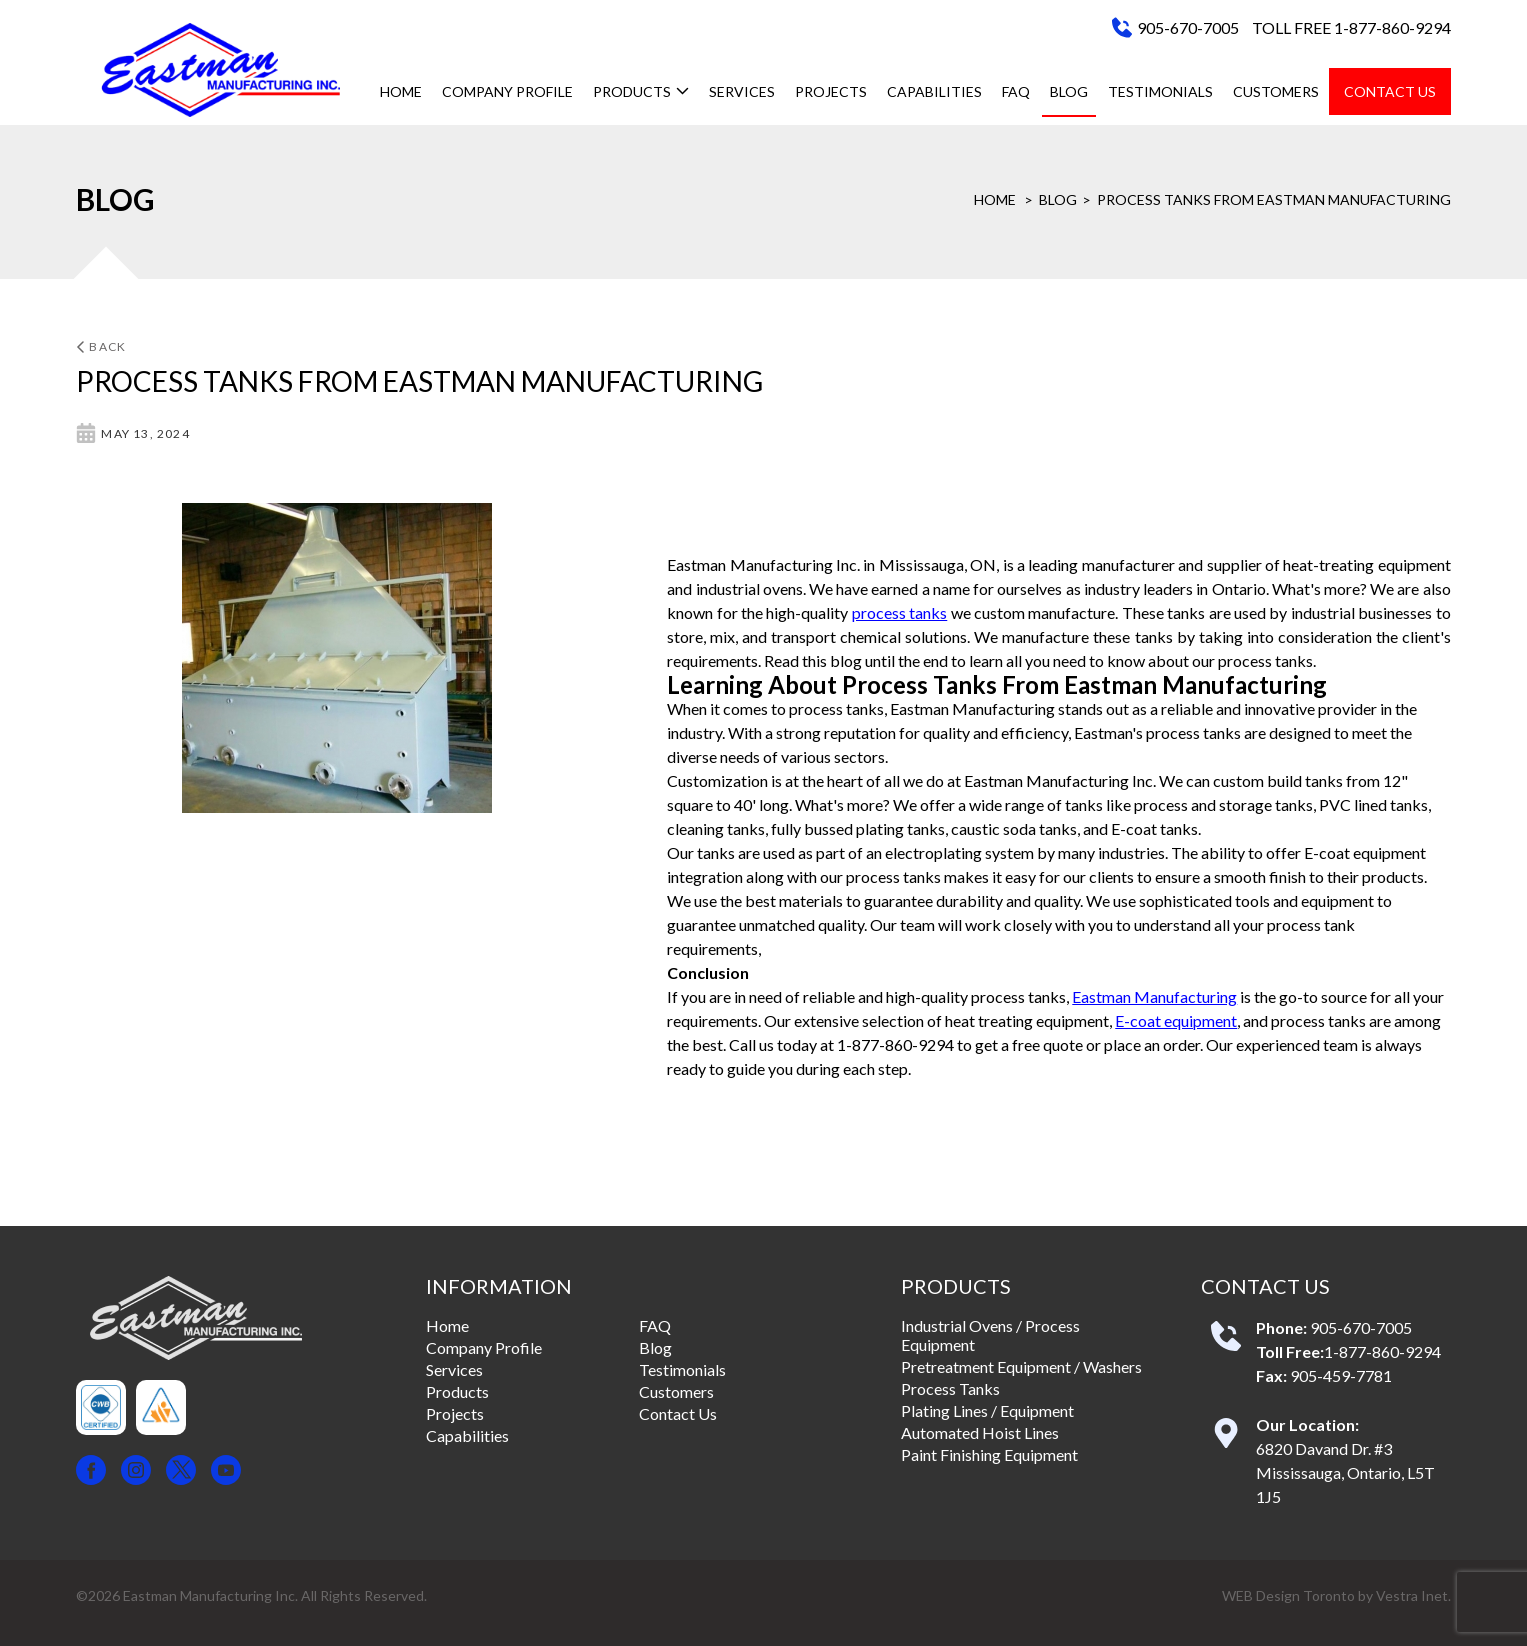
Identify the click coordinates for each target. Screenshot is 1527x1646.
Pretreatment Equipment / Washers (1021, 1366)
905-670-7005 (1188, 27)
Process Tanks (950, 1388)
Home (401, 91)
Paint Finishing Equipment (989, 1454)
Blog (1069, 91)
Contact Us (1390, 91)
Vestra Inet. (1413, 1595)
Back (101, 346)
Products (641, 91)
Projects (831, 91)
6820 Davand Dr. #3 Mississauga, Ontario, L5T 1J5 (1345, 1472)
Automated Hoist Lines (980, 1432)
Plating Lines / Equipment (987, 1410)
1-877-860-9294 (1382, 1351)
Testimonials (1160, 91)
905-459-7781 (1341, 1375)
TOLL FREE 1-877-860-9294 (1351, 27)
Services (742, 91)
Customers (1276, 91)
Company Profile (507, 91)
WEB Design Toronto (1288, 1595)
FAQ (1016, 91)
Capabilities (934, 91)
